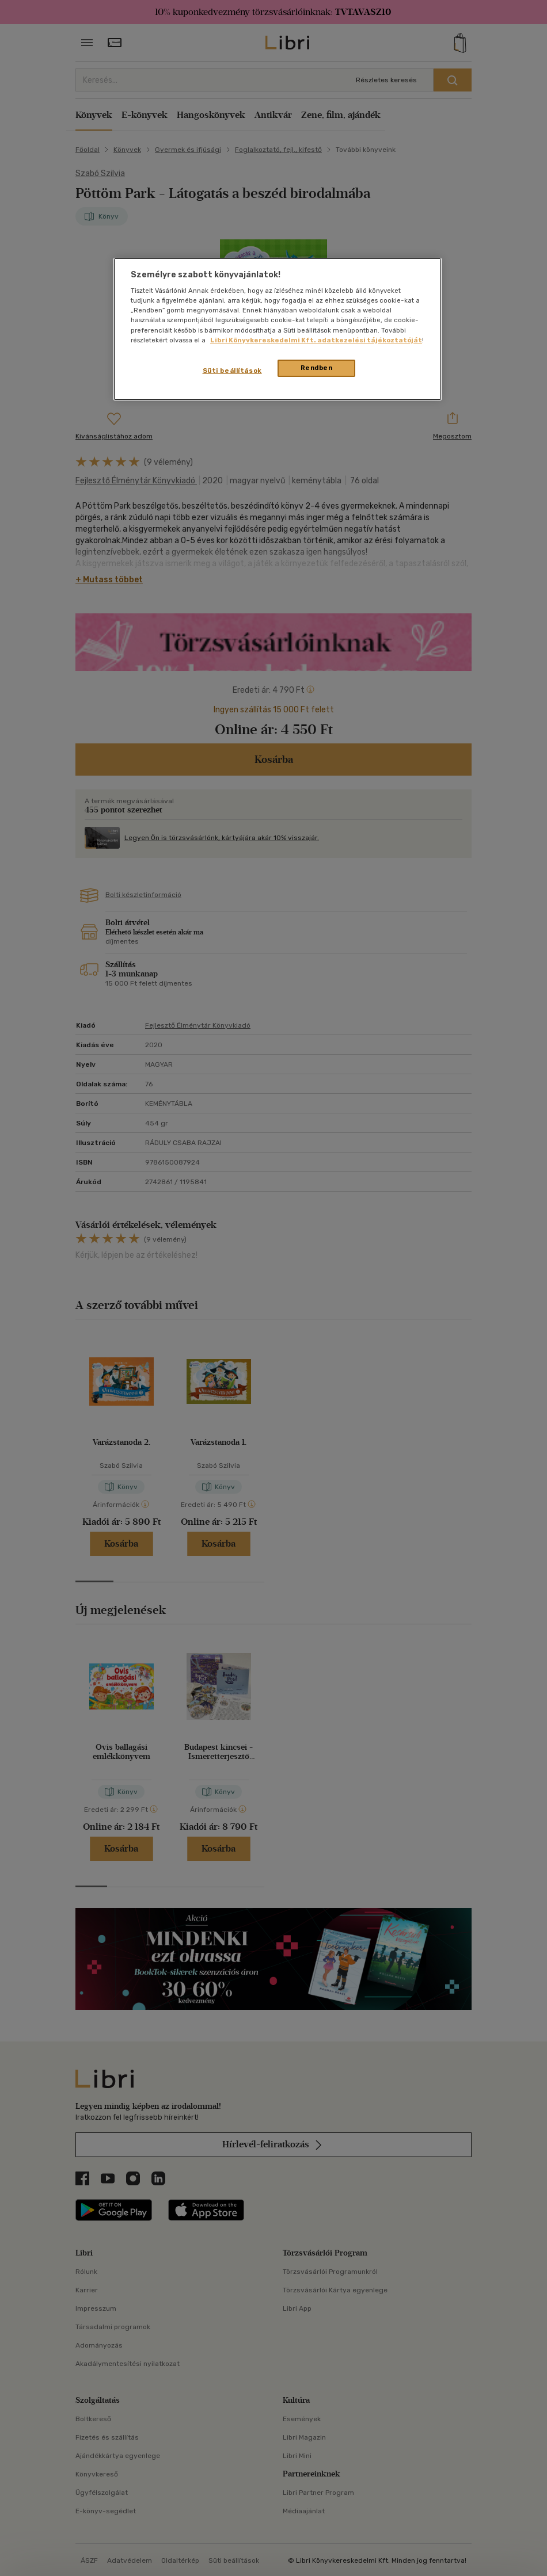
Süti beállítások (232, 371)
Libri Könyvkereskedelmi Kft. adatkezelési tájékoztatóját (316, 340)
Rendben (317, 368)
